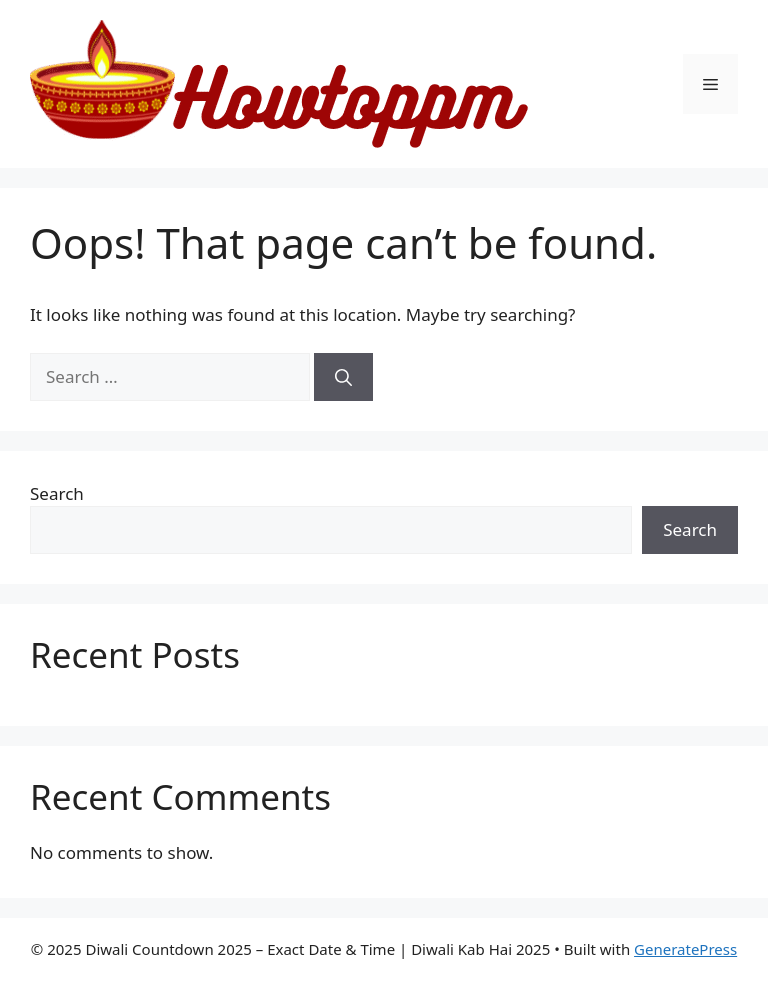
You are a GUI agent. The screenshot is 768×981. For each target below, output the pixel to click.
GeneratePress (685, 949)
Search (57, 493)
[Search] (343, 377)
